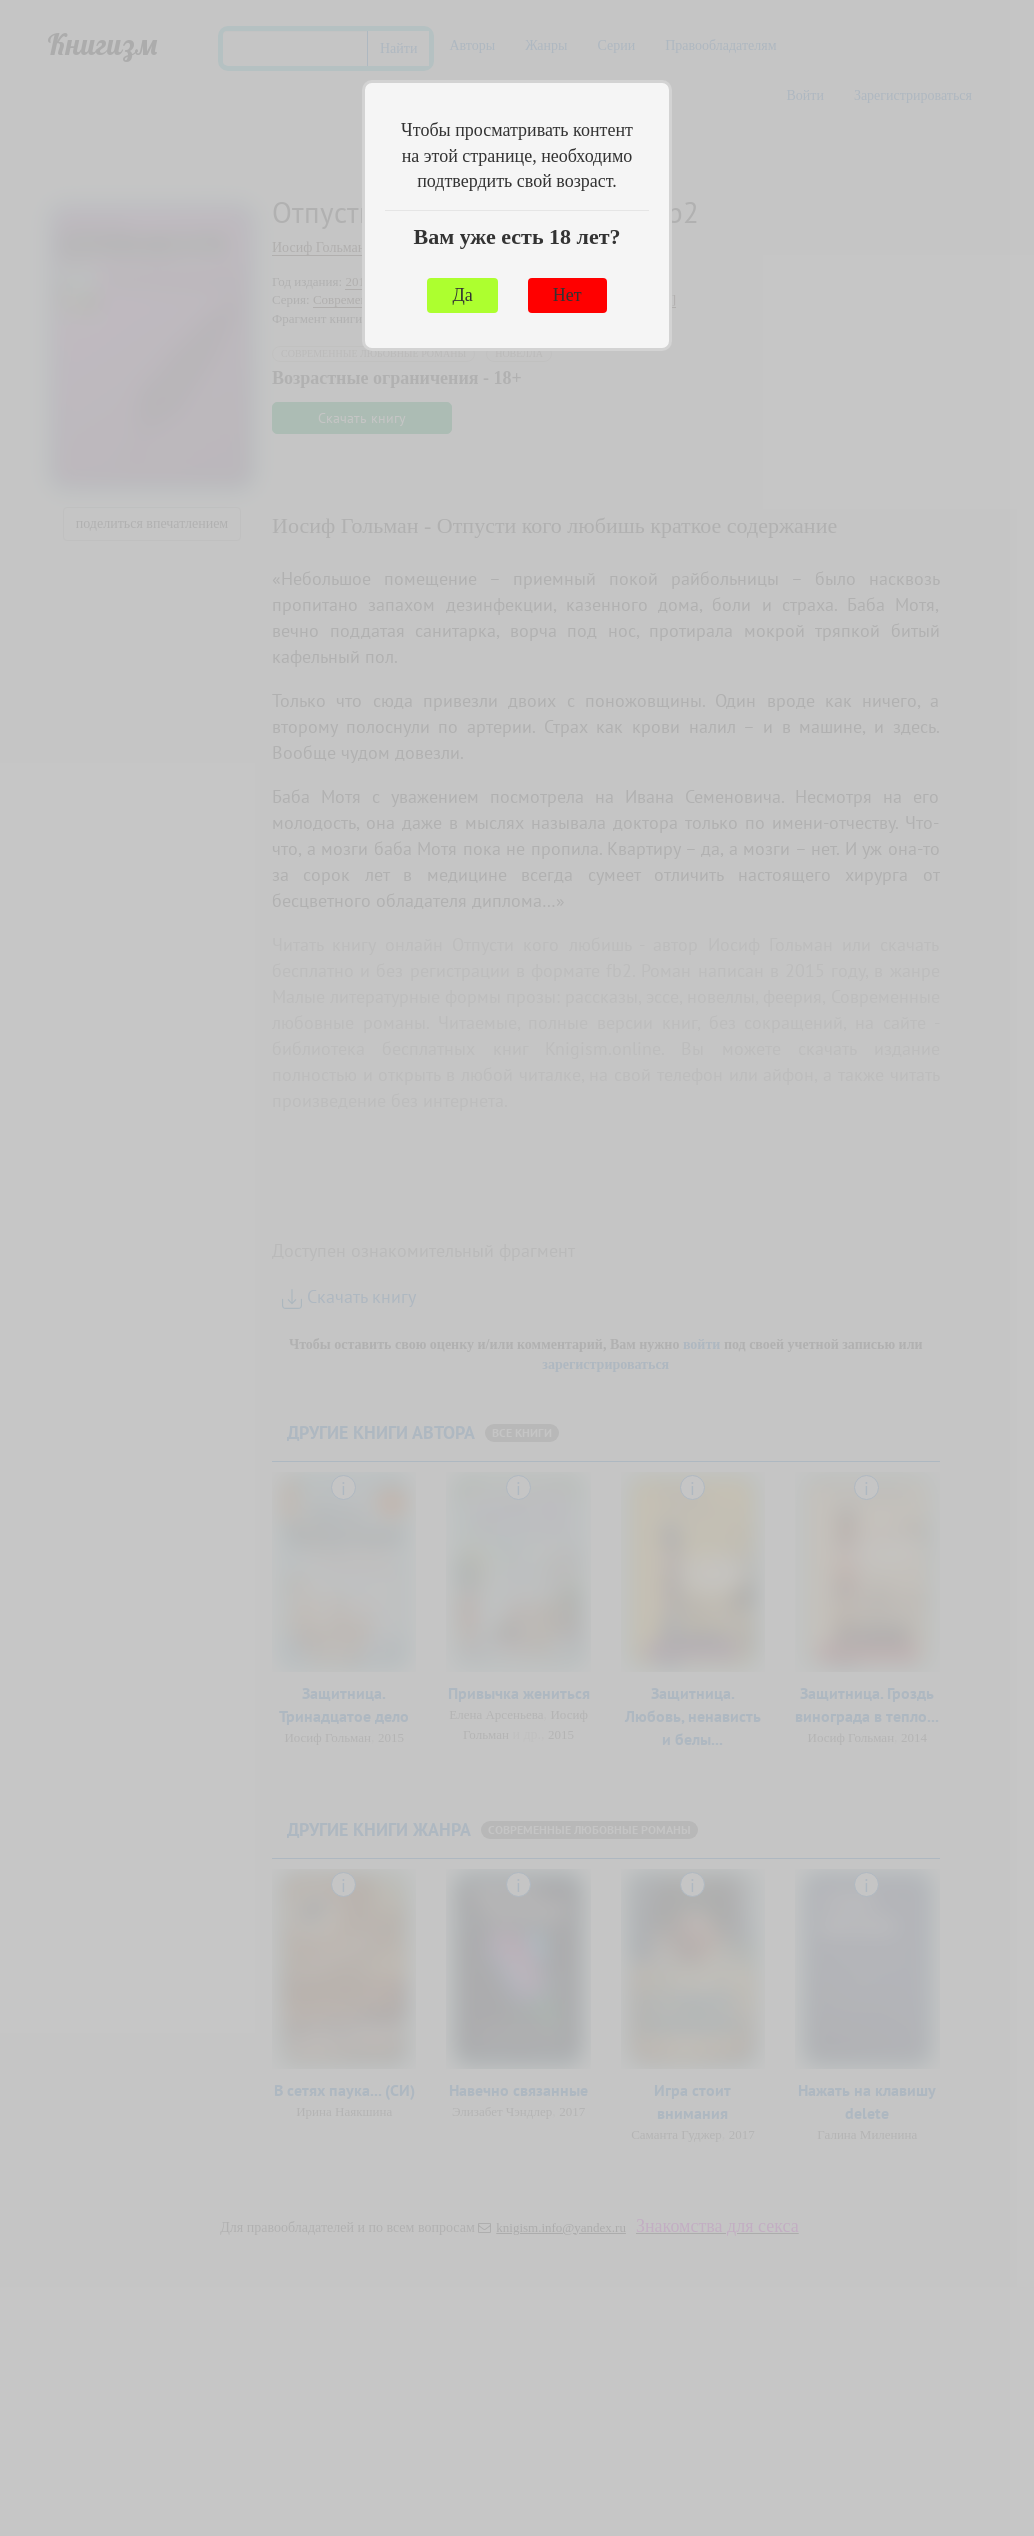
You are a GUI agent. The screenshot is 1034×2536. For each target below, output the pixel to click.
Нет (567, 295)
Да (462, 295)
